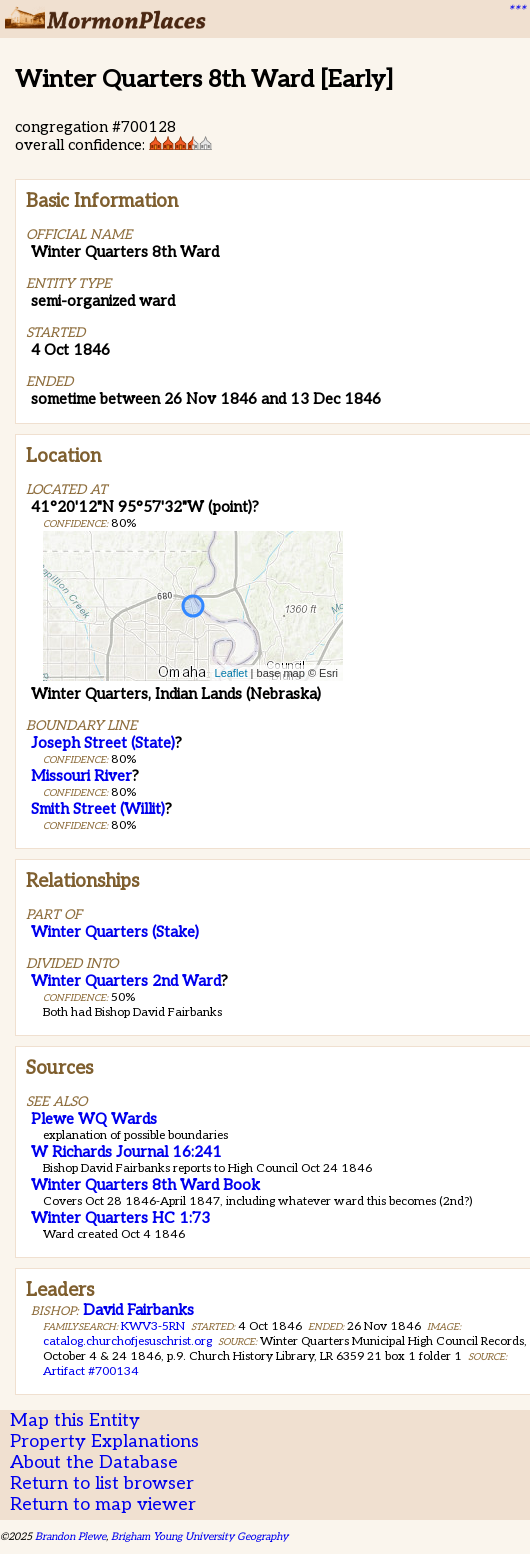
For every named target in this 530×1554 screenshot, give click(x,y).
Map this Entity (75, 1420)
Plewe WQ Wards (94, 1119)
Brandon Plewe (70, 1536)
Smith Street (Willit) (98, 809)
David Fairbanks (138, 1310)
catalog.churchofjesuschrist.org (127, 1341)
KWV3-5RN (153, 1326)
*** (516, 11)
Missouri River (81, 776)
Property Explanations (104, 1441)
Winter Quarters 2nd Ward (126, 981)
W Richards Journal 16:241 (126, 1152)
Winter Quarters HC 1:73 (120, 1218)
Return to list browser (102, 1483)
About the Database (94, 1462)
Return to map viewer (103, 1504)
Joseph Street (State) (103, 743)
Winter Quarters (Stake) (115, 932)
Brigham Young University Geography (199, 1536)
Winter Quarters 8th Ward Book (145, 1185)
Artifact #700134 (91, 1371)
